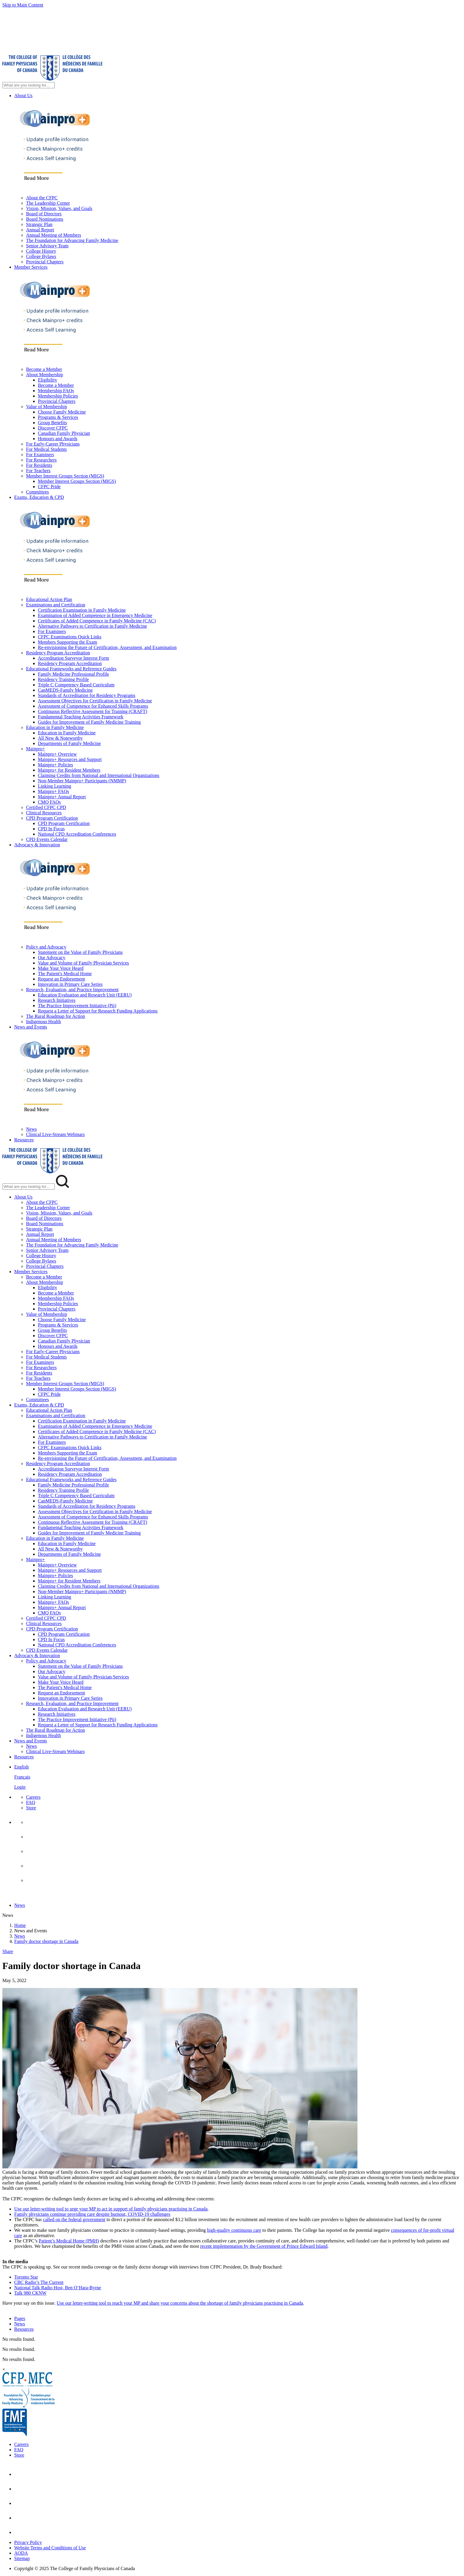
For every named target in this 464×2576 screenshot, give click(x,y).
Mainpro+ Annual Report (62, 796)
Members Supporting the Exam (67, 642)
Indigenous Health (43, 1021)
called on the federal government (74, 2219)
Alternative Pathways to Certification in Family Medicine (92, 626)
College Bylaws (41, 256)
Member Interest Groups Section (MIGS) (65, 475)
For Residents (39, 465)
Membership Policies (58, 395)
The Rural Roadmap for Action (55, 1016)
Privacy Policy (28, 2542)
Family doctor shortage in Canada (46, 1941)
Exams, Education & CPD (39, 497)
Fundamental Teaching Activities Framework (80, 716)
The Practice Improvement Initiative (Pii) (77, 1005)
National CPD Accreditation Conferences (77, 834)
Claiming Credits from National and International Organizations (98, 775)
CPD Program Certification (52, 818)
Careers (33, 1797)
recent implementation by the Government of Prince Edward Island (263, 2246)
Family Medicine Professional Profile (73, 674)
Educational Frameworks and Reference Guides (71, 668)
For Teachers (38, 470)
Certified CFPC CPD (46, 807)
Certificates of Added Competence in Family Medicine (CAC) (97, 620)
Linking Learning (54, 786)
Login (19, 1787)
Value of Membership (46, 406)
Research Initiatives (56, 1000)
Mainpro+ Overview (57, 754)
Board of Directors (44, 213)
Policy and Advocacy (46, 946)
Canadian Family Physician (64, 433)
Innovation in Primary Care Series (70, 984)
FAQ (30, 1802)
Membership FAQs (56, 390)
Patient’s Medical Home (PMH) (69, 2240)
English (21, 1766)
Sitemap (22, 2558)
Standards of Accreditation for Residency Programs (86, 695)
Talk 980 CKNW (30, 2292)
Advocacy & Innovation (37, 844)
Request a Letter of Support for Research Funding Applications (97, 1010)
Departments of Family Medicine (69, 743)
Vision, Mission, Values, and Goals (59, 208)
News (31, 1129)
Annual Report (40, 229)
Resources (24, 1139)
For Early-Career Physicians (53, 443)
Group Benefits (52, 422)
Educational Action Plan (49, 599)
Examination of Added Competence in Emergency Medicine (95, 615)
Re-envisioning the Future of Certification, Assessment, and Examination (107, 647)
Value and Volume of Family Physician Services (83, 962)
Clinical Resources (44, 812)
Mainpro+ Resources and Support (70, 759)
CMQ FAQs (49, 802)
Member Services (30, 267)
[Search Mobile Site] (28, 1186)
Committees (37, 491)
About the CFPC (42, 197)
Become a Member (44, 369)
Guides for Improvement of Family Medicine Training (89, 722)
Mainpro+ (35, 748)
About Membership (44, 374)
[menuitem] (238, 1777)
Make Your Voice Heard (60, 968)
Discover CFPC (53, 427)
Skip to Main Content (22, 4)
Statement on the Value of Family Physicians (80, 952)
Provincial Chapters (45, 261)
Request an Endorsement (61, 978)
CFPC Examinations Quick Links (70, 636)
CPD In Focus (51, 828)
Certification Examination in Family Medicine (82, 610)
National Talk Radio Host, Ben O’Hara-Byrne (57, 2287)
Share (7, 1951)
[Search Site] (28, 85)
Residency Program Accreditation (58, 652)
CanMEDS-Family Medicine (65, 690)
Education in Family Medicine (55, 727)
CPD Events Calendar (46, 839)
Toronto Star (26, 2276)
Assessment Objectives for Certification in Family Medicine (95, 700)
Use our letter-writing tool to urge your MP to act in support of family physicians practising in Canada (110, 2208)
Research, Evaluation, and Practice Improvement (72, 989)
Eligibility (47, 379)
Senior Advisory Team (47, 245)
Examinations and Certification (55, 604)
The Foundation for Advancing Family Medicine (72, 240)
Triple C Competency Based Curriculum (76, 684)
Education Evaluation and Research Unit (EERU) (85, 994)
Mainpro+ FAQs (53, 791)
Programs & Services (58, 417)
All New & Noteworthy (60, 738)
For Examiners (40, 454)
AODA (21, 2553)
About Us (23, 95)
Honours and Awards (58, 438)
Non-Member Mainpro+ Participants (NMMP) (82, 780)
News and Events (30, 1026)
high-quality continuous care (234, 2230)
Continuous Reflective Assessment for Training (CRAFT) (92, 711)
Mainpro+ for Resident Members (69, 770)
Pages (19, 2318)
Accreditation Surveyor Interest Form (73, 658)
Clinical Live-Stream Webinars (55, 1134)
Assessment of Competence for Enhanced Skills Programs (93, 706)
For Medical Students (46, 449)
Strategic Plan (39, 224)
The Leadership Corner (48, 203)
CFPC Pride (49, 486)
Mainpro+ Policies (55, 764)
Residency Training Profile (63, 679)
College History (41, 251)
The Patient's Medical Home (65, 973)
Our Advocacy (51, 957)
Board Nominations (44, 219)
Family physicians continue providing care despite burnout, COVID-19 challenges (92, 2214)
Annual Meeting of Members (53, 235)
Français (22, 1776)
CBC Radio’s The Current (38, 2282)
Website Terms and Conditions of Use (50, 2547)
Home (20, 1925)
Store (31, 1807)
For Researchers (41, 459)
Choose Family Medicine (62, 411)
